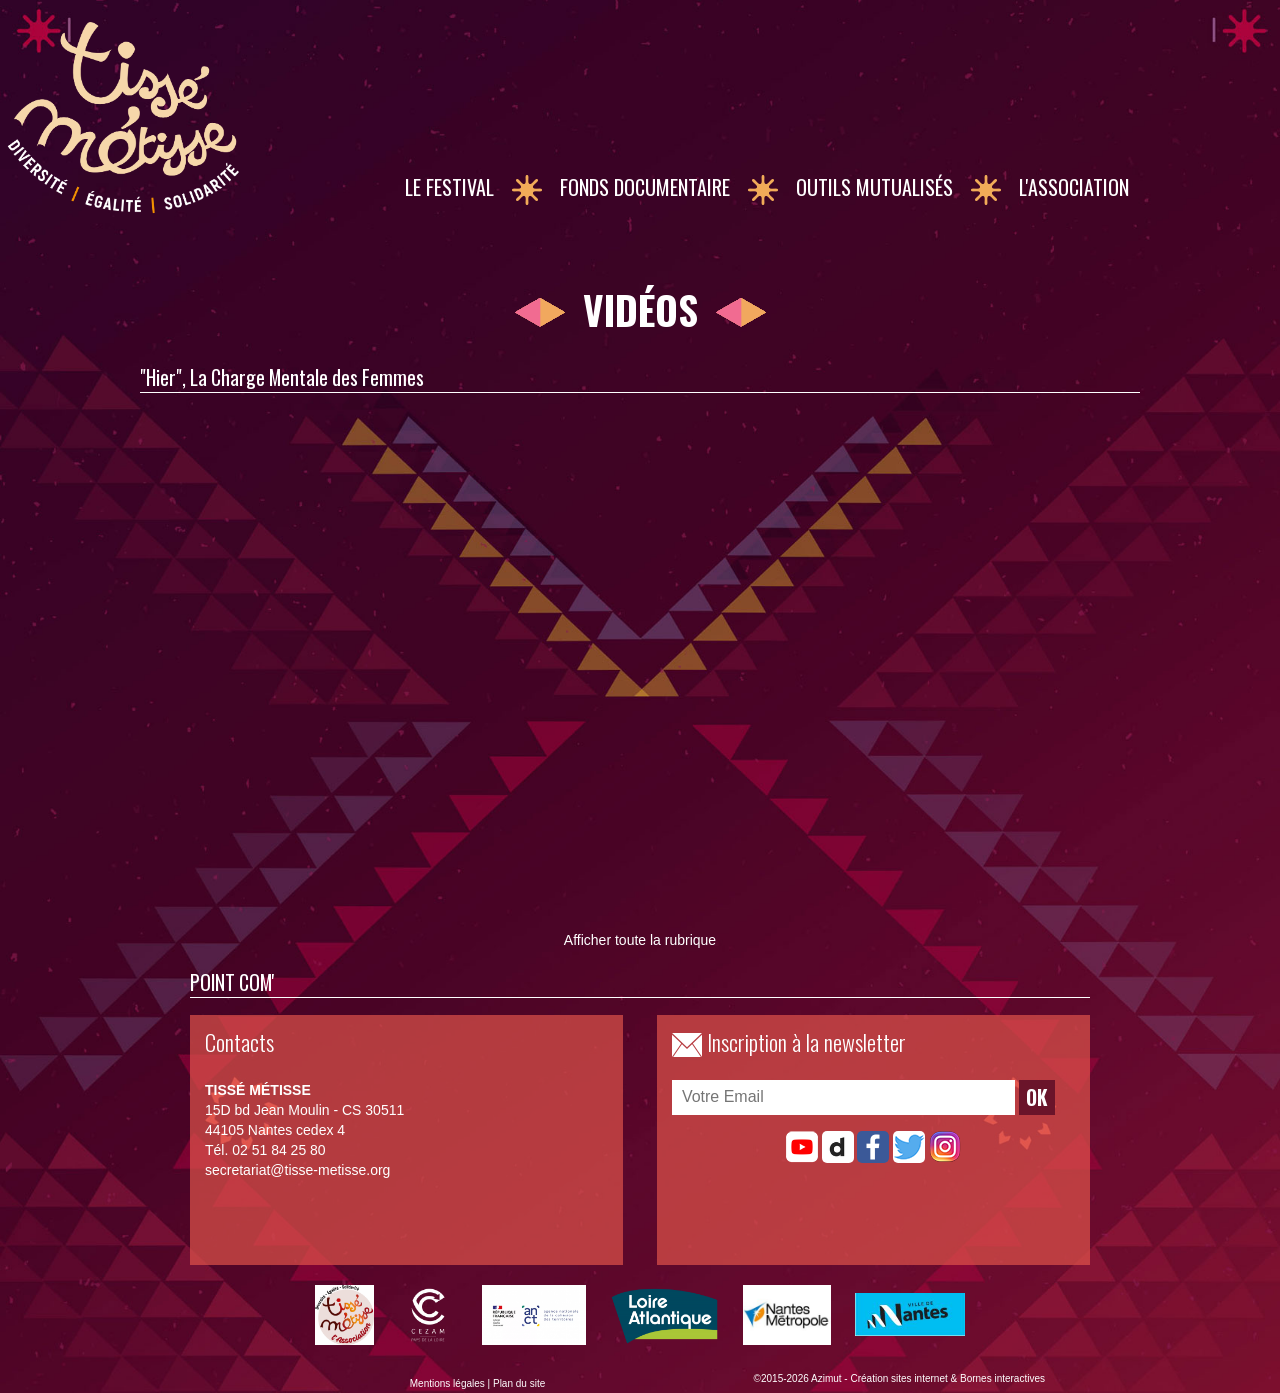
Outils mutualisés (874, 187)
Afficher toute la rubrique (640, 940)
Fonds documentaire (645, 187)
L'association (1074, 187)
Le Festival (449, 187)
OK (1037, 1097)
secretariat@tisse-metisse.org (297, 1170)
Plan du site (519, 1383)
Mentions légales (447, 1383)
